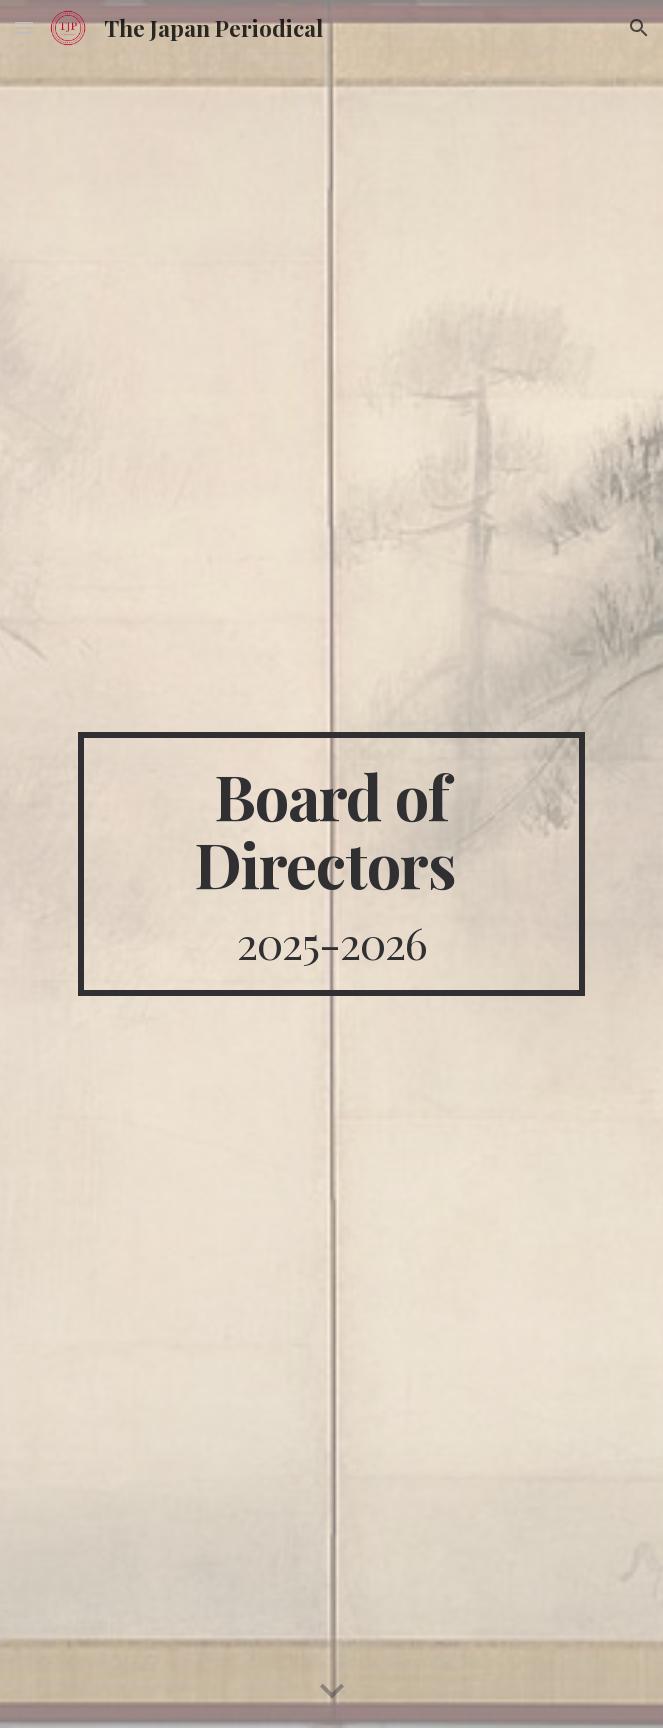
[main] (331, 864)
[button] (24, 27)
